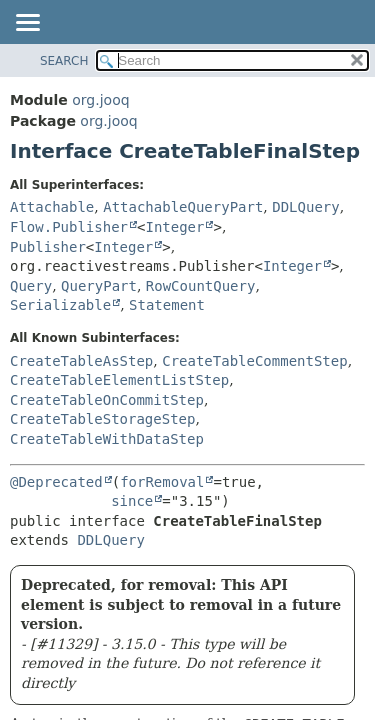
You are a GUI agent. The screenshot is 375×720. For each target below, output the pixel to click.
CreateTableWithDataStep (107, 439)
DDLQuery (305, 207)
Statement (167, 305)
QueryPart (99, 286)
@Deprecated (56, 482)
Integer (174, 227)
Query (31, 286)
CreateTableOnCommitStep (107, 400)
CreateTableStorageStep (102, 419)
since (132, 501)
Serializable (60, 305)
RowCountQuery (201, 286)
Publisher (48, 247)
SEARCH (64, 61)
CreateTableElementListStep (119, 380)
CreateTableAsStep (81, 361)
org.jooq (100, 100)
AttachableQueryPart (183, 207)
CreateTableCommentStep (254, 361)
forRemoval (162, 482)
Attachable (52, 207)
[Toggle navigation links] (27, 24)
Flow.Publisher (69, 227)
